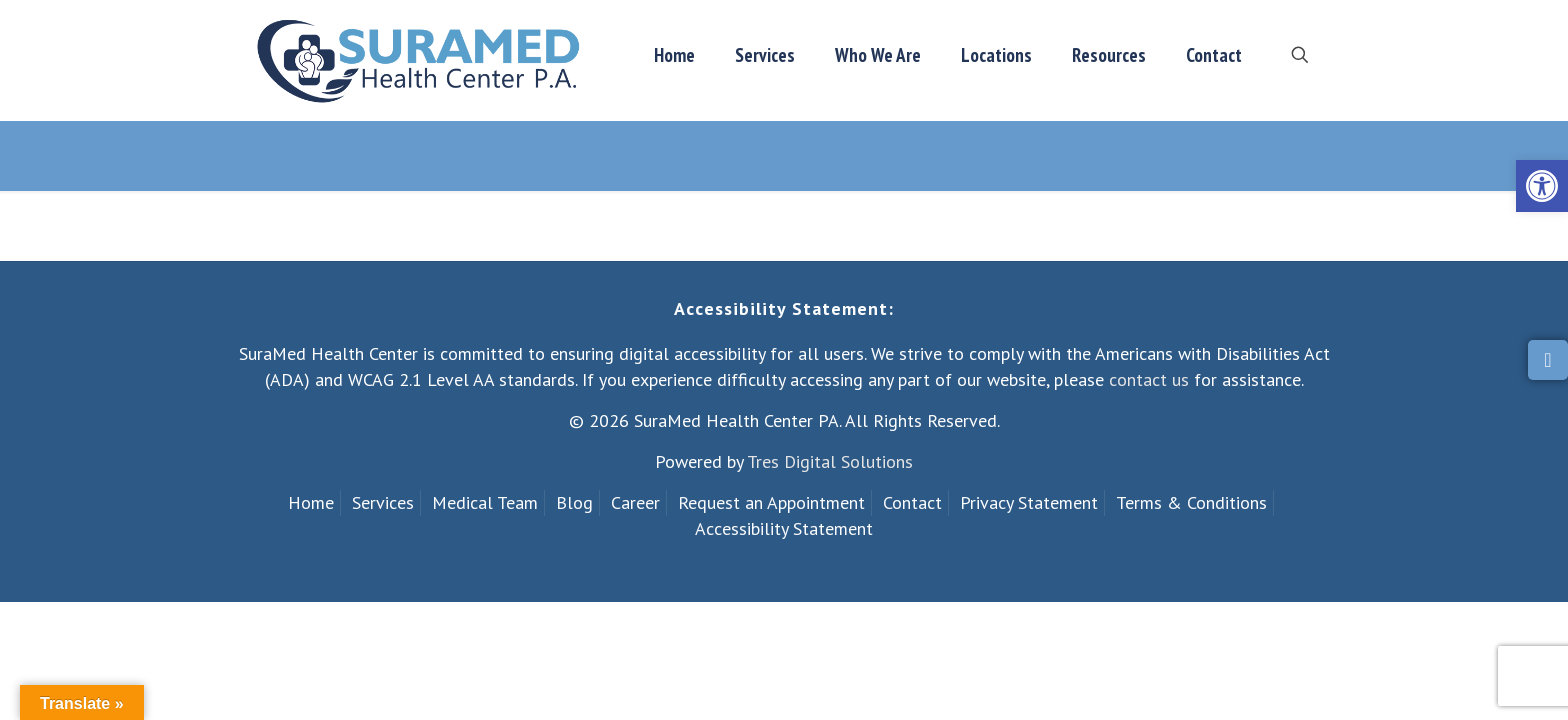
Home (311, 502)
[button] (1542, 186)
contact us (1149, 379)
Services (383, 502)
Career (635, 502)
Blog (574, 502)
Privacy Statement (1029, 502)
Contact (912, 502)
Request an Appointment (771, 502)
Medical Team (485, 502)
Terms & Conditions (1191, 502)
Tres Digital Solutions (830, 461)
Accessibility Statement (784, 528)
